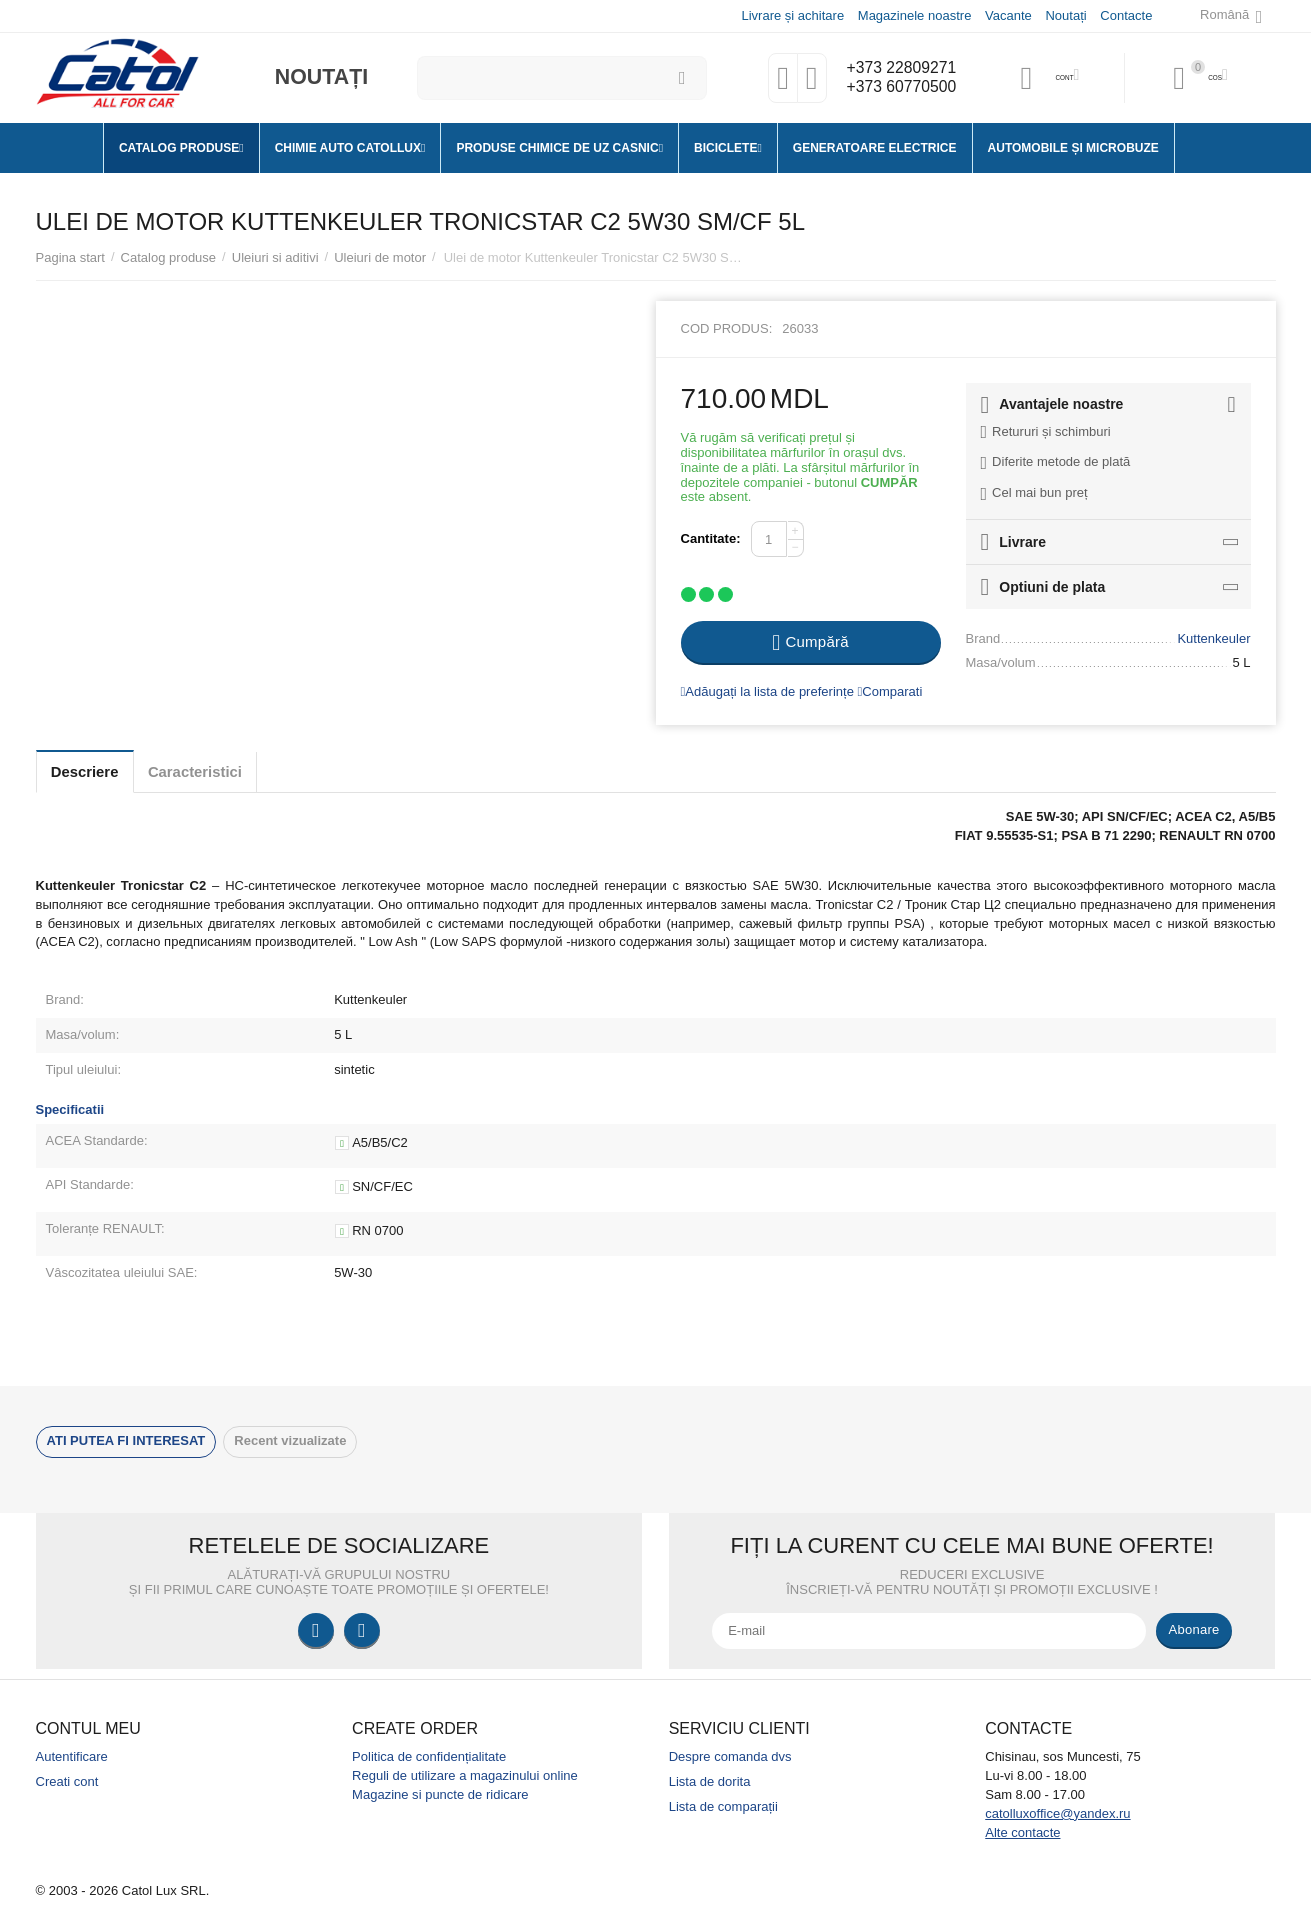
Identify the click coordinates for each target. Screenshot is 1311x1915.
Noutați (1064, 15)
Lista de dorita (710, 1781)
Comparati (890, 691)
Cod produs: (727, 328)
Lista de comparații (723, 1806)
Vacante (1007, 15)
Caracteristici (222, 771)
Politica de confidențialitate (429, 1756)
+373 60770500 (897, 88)
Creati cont (67, 1781)
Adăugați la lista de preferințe (767, 691)
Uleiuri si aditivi (275, 257)
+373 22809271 (897, 68)
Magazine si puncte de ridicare (440, 1794)
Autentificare (72, 1756)
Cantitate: (711, 538)
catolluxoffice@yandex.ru (1057, 1813)
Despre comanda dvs (730, 1756)
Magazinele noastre (914, 15)
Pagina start (70, 257)
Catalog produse (169, 257)
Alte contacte (1022, 1832)
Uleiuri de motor (380, 257)
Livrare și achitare (791, 15)
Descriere (93, 771)
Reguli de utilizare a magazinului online (465, 1775)
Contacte (1125, 15)
